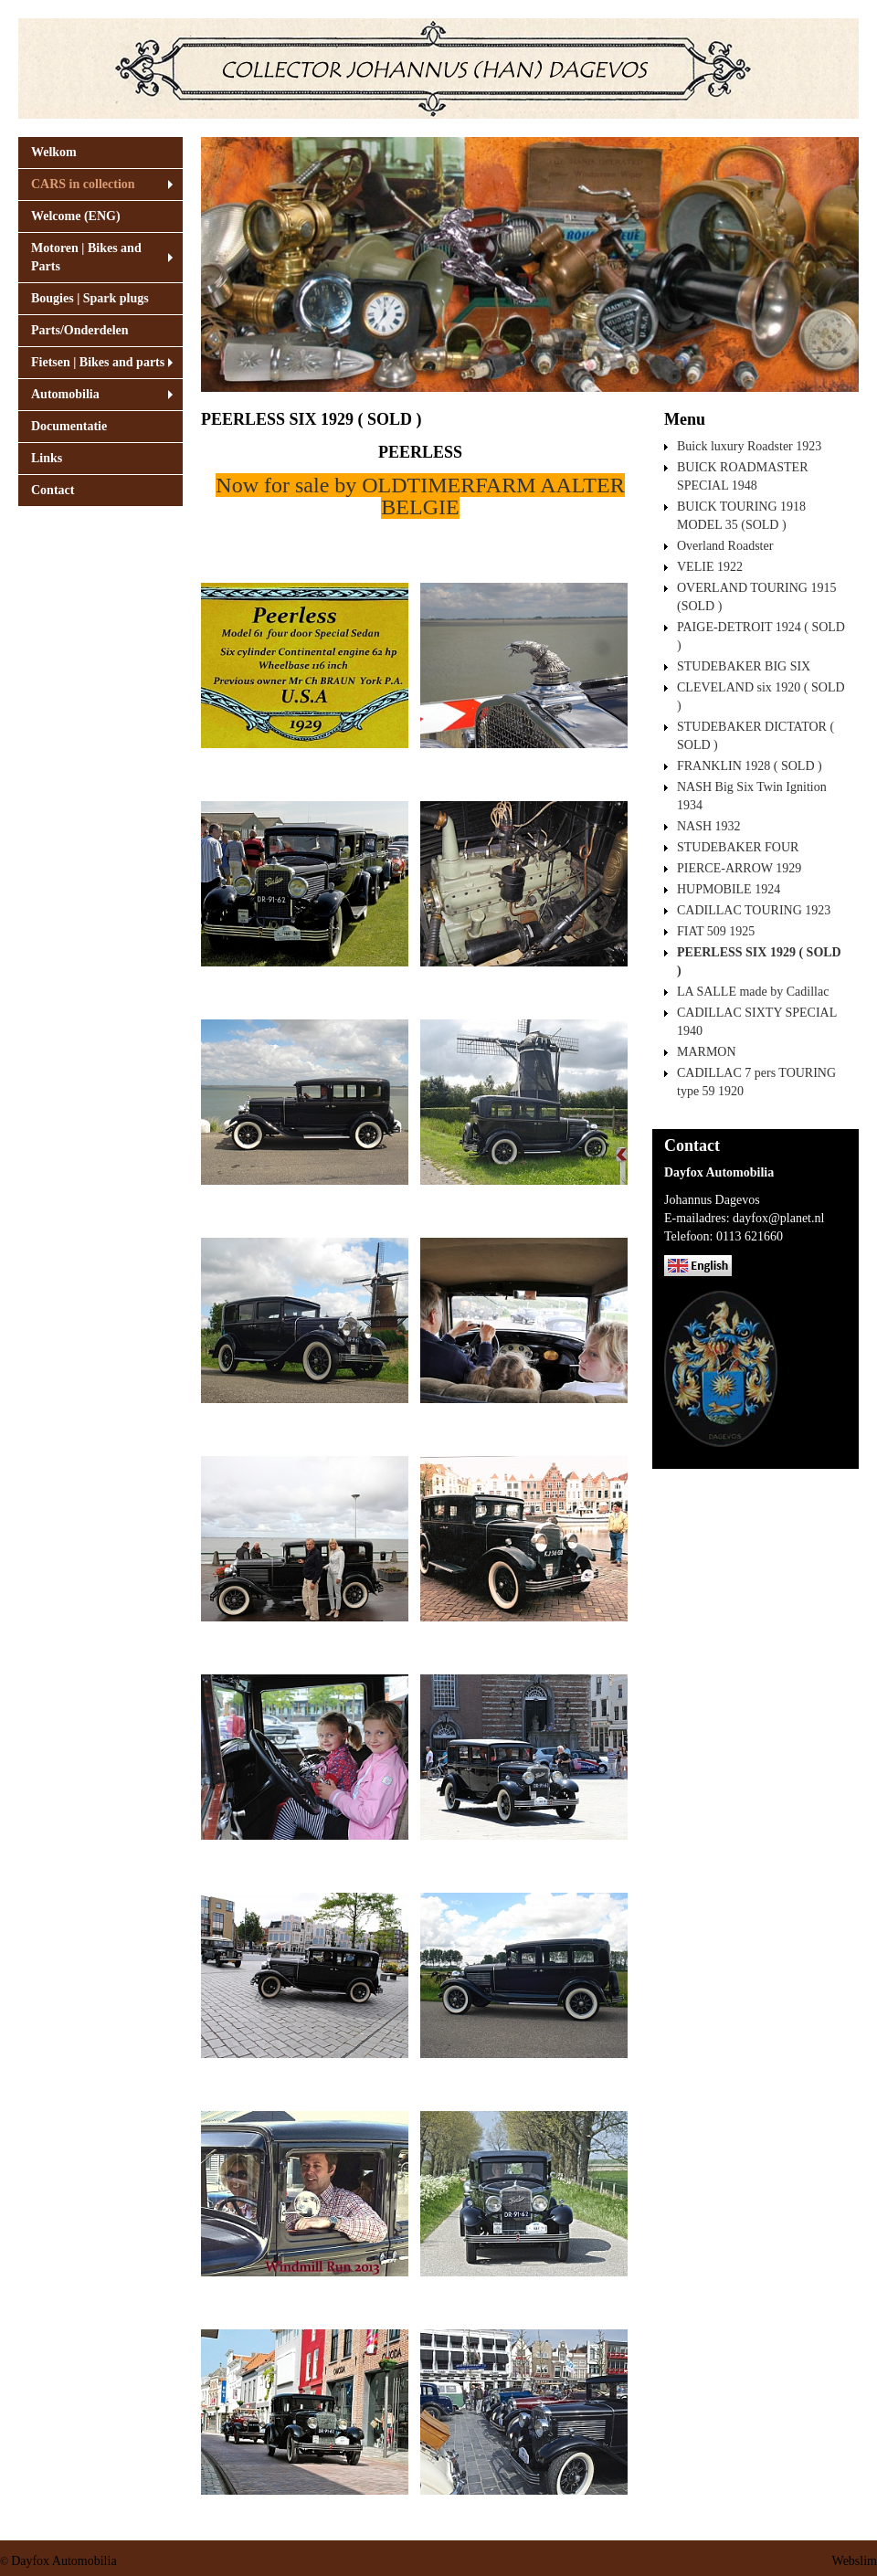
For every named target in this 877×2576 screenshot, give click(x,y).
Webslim (854, 2561)
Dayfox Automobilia (64, 2561)
